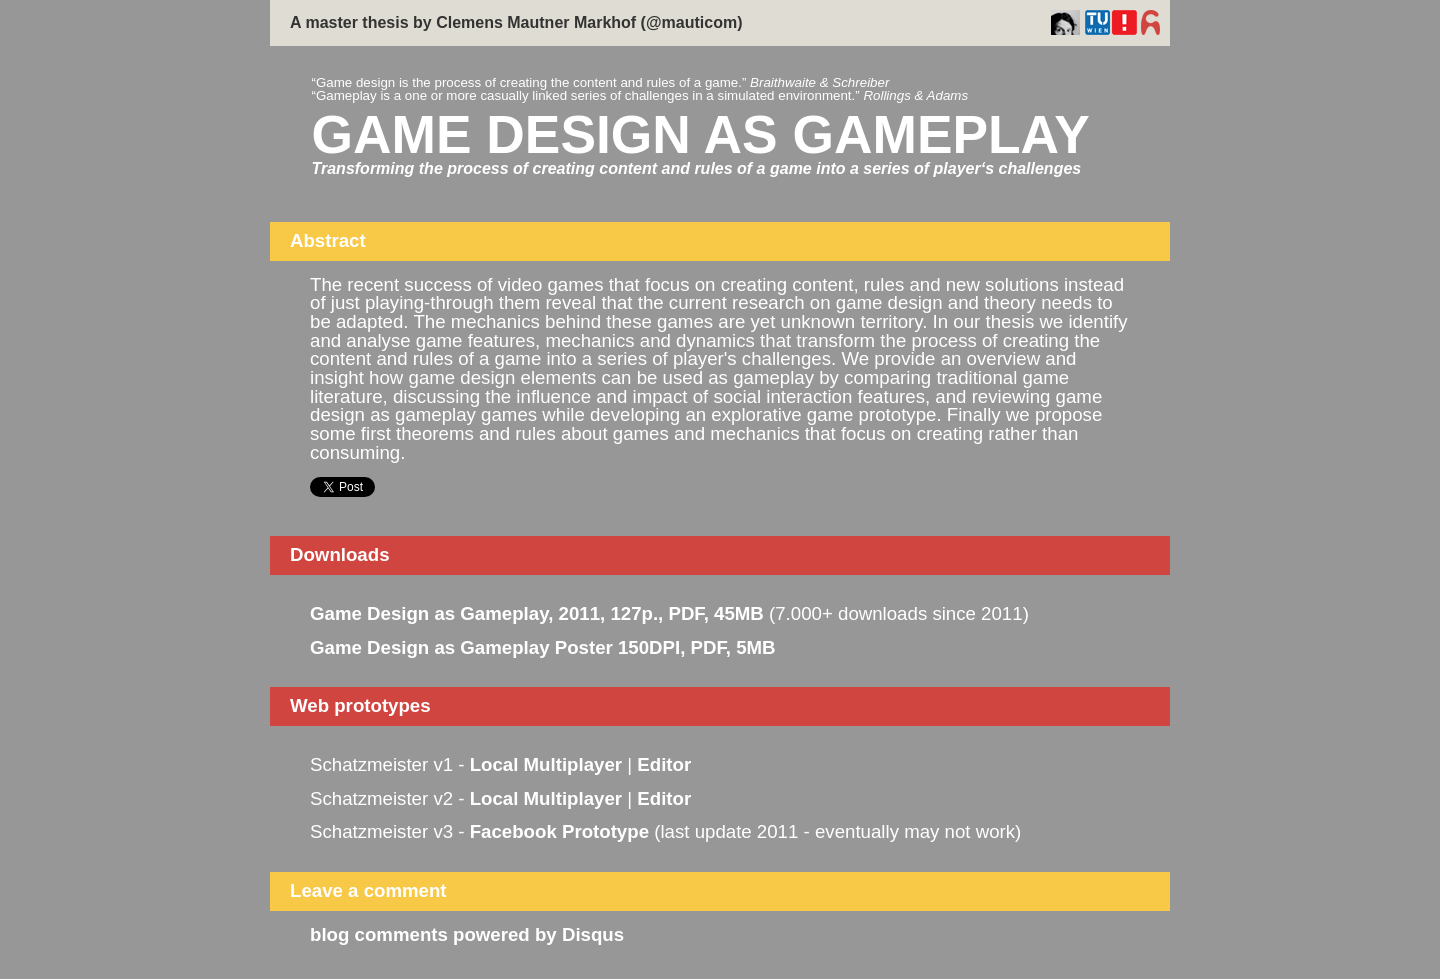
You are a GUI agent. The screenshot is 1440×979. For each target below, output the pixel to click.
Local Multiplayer (546, 764)
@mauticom (691, 22)
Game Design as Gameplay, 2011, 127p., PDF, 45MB (537, 613)
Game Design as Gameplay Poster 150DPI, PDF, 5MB (543, 647)
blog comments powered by (467, 934)
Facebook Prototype (559, 831)
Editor (664, 764)
